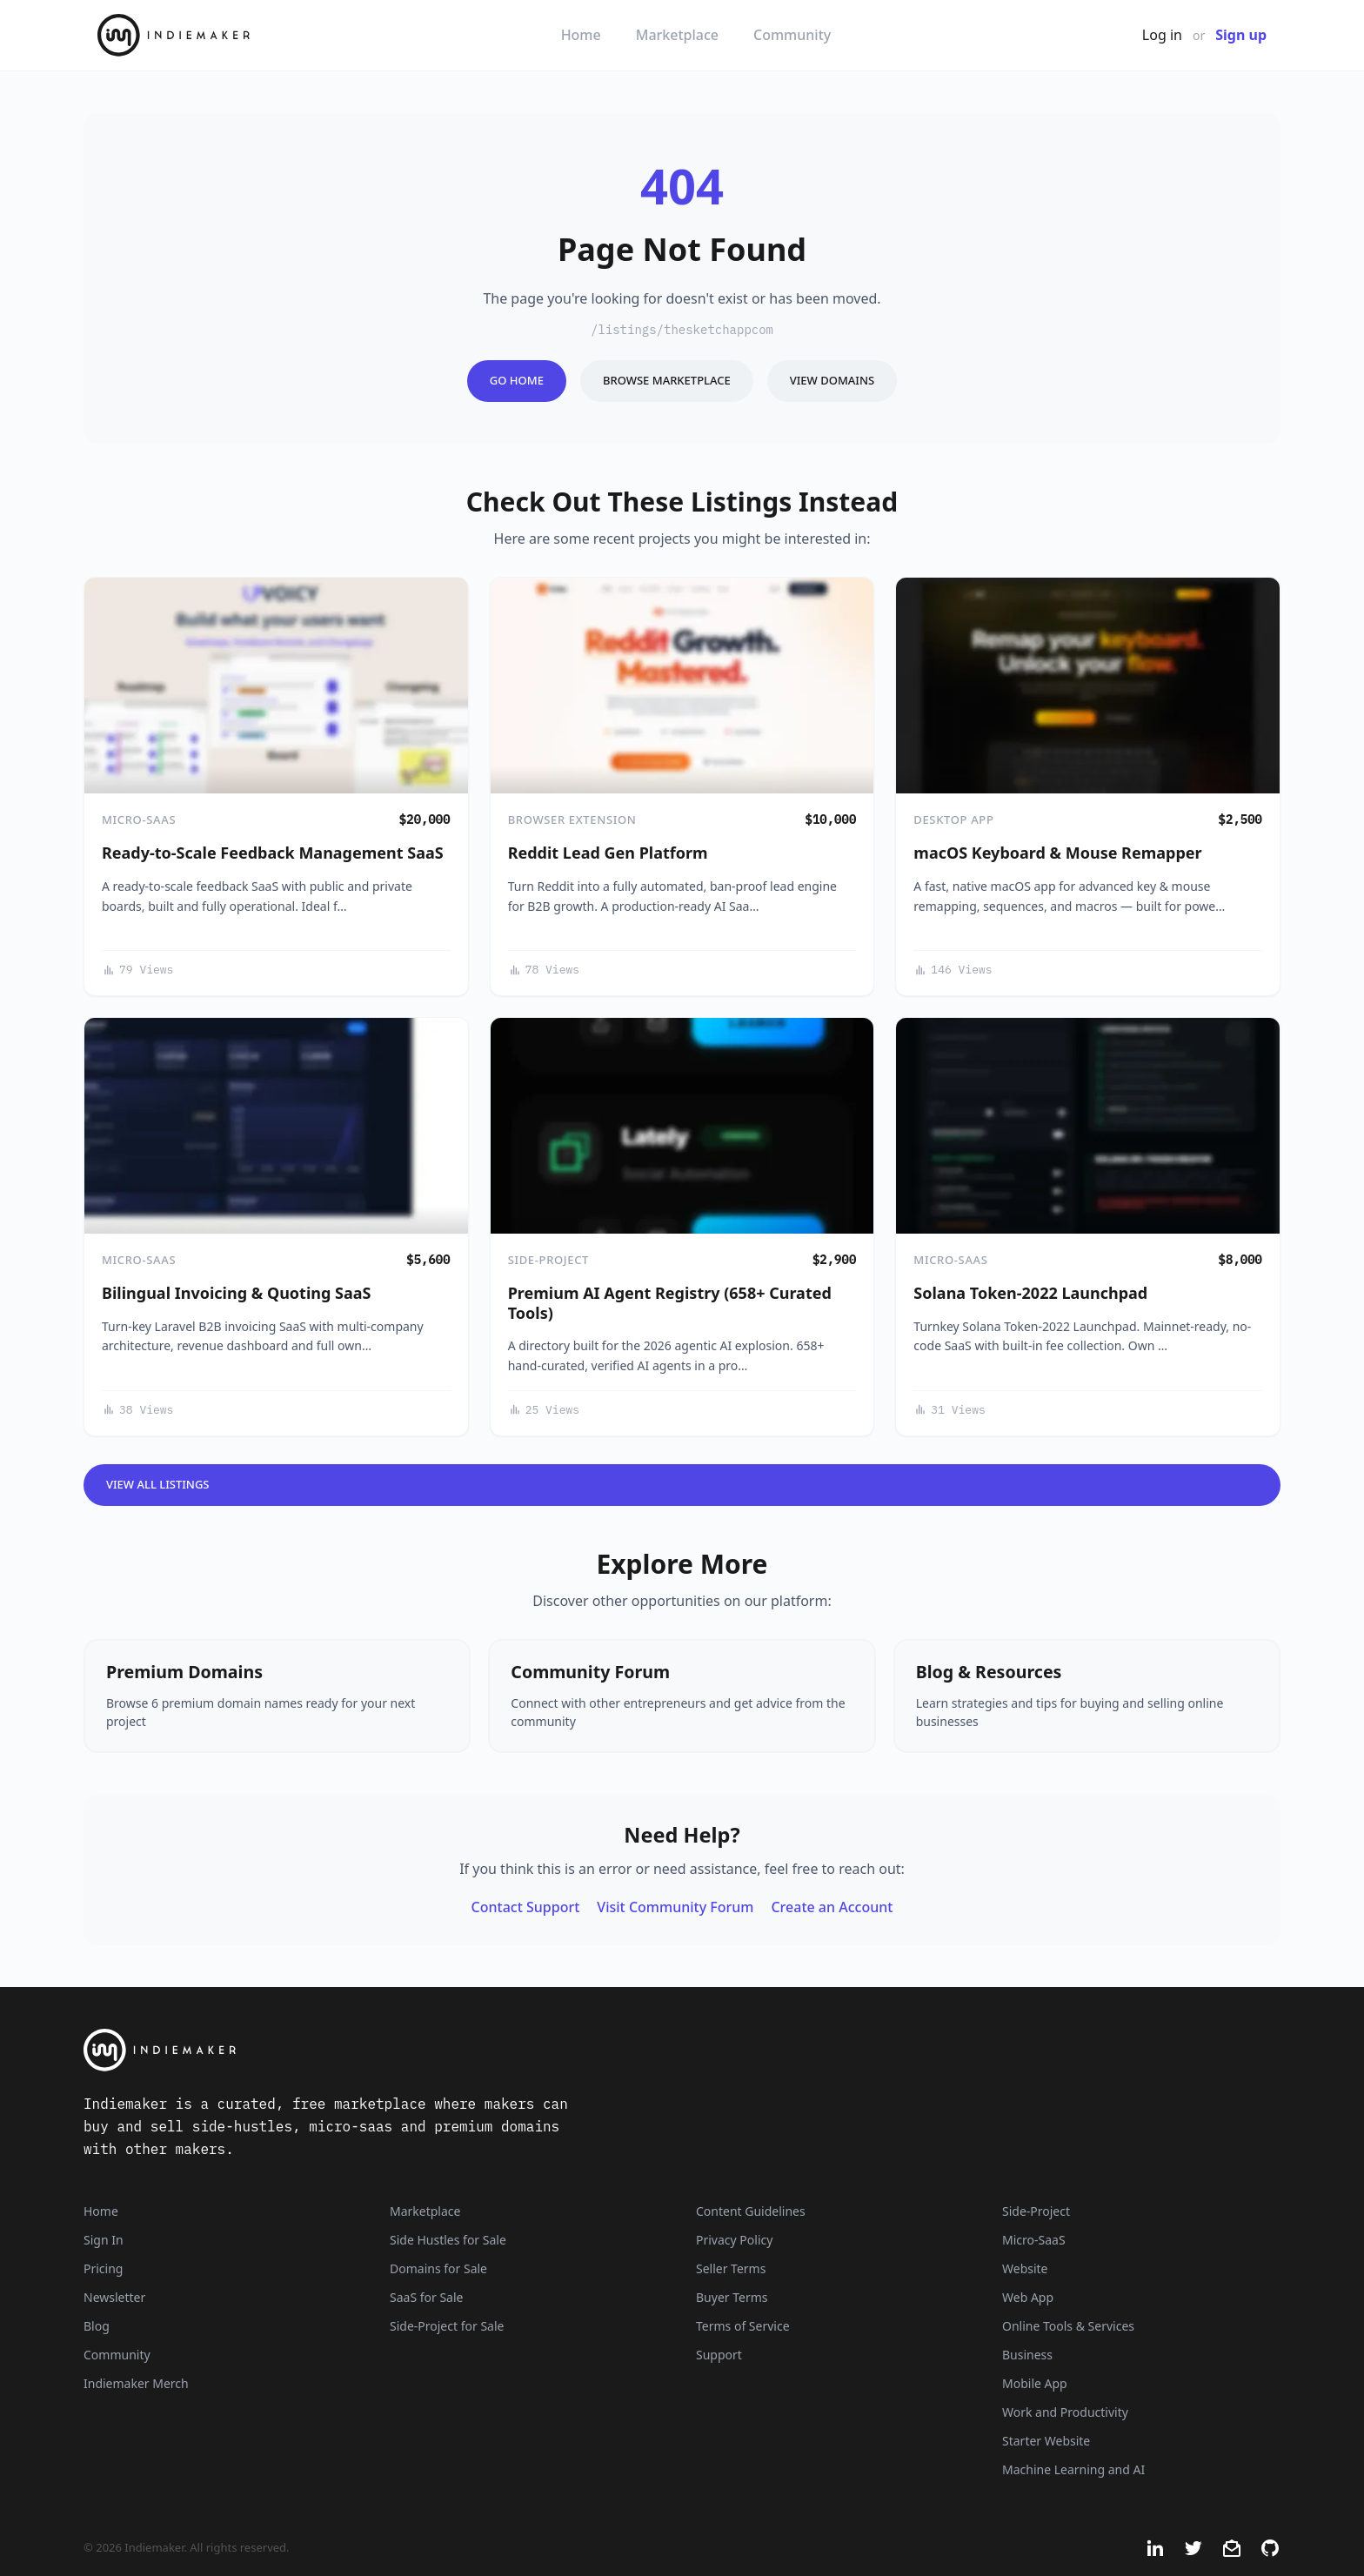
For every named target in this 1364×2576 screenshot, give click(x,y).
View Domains (832, 380)
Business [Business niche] (1027, 2354)
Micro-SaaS (139, 819)
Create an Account (832, 1907)
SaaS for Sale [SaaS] (426, 2297)
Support (719, 2354)
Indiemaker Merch (136, 2383)
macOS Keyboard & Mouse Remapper (1057, 852)
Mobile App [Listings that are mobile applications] (1034, 2383)
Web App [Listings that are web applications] (1027, 2297)
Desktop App (953, 819)
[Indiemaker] (473, 2050)
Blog (97, 2326)
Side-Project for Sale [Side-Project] (447, 2326)
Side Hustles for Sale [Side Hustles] (448, 2239)
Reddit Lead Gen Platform (608, 852)
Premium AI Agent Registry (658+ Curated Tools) (670, 1302)
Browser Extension (572, 819)
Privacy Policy (734, 2239)
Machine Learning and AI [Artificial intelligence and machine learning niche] (1073, 2469)
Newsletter (114, 2297)
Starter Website (1046, 2440)
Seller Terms (731, 2268)
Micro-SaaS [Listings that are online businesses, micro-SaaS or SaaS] (1034, 2239)
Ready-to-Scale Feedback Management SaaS (273, 852)
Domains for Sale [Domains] (438, 2268)
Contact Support (525, 1907)
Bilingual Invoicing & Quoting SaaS (236, 1292)
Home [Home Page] (101, 2211)
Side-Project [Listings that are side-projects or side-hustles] (1036, 2211)
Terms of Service (743, 2326)
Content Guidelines (751, 2211)
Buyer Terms (732, 2297)
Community (792, 34)
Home (581, 34)
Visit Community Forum (675, 1907)
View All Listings (158, 1484)
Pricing (103, 2268)
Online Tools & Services (1068, 2326)
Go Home (517, 380)
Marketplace (677, 34)
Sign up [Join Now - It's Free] (1241, 34)
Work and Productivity (1065, 2412)
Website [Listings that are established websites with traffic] (1025, 2268)
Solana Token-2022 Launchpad (1030, 1292)
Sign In (104, 2239)
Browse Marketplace (667, 380)
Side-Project (548, 1260)
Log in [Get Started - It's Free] (1162, 34)
